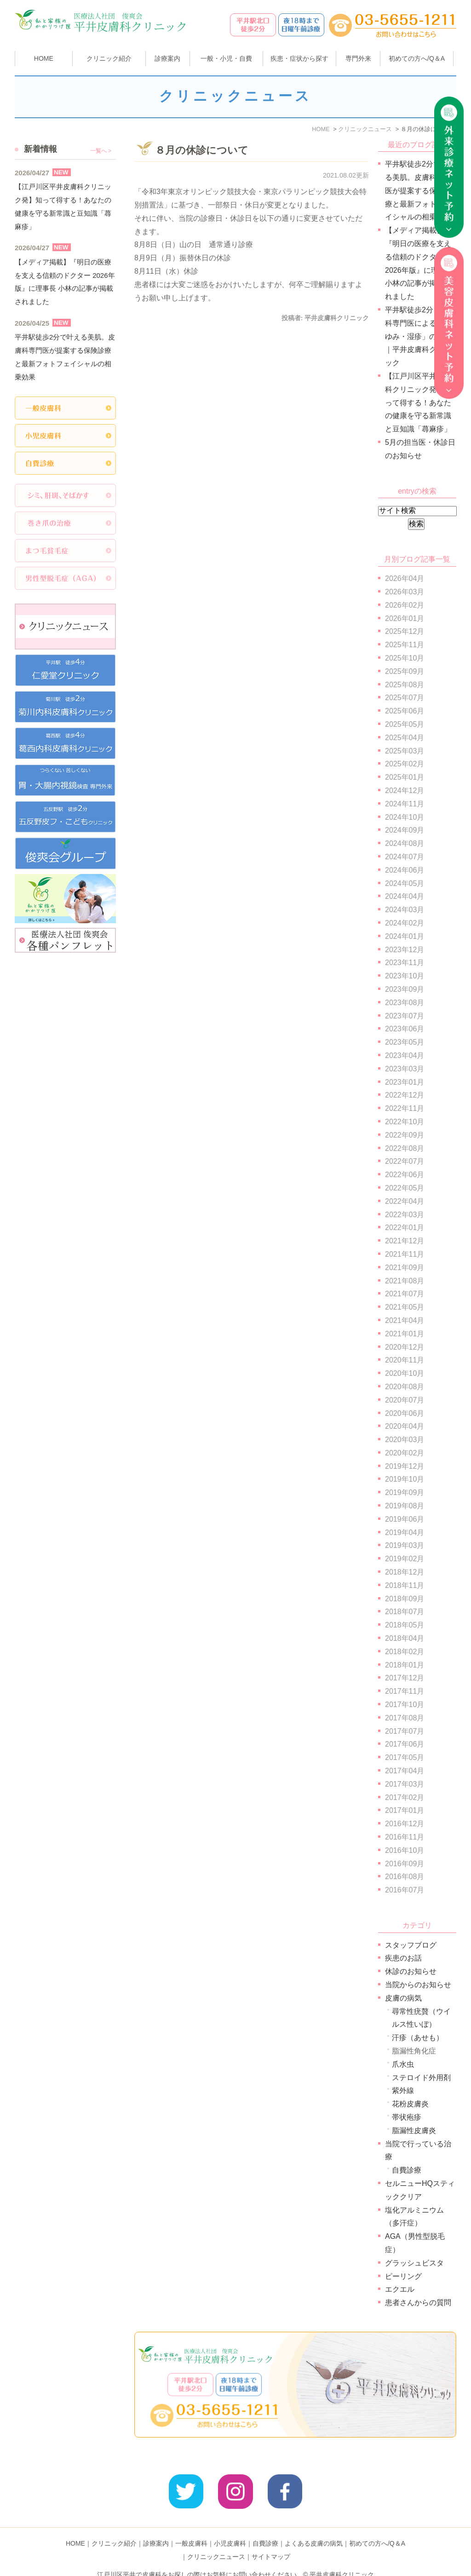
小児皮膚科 (230, 2528)
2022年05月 (404, 1188)
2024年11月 (404, 804)
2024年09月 (404, 830)
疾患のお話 (403, 1958)
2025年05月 (404, 724)
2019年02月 (404, 1559)
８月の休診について (201, 150)
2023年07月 (404, 1016)
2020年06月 (404, 1413)
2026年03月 (404, 592)
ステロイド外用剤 (421, 2078)
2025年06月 (404, 711)
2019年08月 (404, 1506)
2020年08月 (404, 1387)
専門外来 (358, 58)
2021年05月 (404, 1307)
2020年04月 (404, 1426)
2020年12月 (404, 1347)
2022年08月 (404, 1148)
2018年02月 (404, 1652)
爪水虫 (403, 2064)
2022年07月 (404, 1161)
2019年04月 (404, 1532)
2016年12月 (404, 1824)
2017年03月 (404, 1784)
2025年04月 (404, 738)
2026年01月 (404, 618)
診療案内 (167, 58)
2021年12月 (404, 1241)
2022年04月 (404, 1201)
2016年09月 (404, 1864)
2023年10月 (404, 976)
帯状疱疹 (406, 2117)
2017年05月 (404, 1757)
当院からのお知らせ (418, 1985)
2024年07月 (404, 857)
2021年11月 (404, 1254)
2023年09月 (404, 989)
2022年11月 (404, 1108)
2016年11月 (404, 1837)
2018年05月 (404, 1625)
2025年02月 (404, 764)
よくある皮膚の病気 (314, 2528)
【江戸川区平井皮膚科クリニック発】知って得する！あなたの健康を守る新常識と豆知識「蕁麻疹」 (418, 402)
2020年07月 (404, 1400)
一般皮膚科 (191, 2528)
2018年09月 (404, 1599)
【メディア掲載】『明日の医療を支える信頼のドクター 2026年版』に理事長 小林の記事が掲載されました (65, 281)
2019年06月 (404, 1519)
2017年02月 (404, 1797)
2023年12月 (404, 950)
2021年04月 (404, 1320)
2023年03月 (404, 1069)
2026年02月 (404, 605)
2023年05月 (404, 1042)
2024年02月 (404, 923)
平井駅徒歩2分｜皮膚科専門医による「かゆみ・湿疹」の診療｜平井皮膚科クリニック (420, 336)
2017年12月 (404, 1678)
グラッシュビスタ (414, 2263)
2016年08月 (404, 1876)
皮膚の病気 (403, 1998)
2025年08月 (404, 685)
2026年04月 (404, 578)
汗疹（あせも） (417, 2037)
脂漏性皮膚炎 (414, 2130)
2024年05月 (404, 883)
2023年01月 (404, 1082)
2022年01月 (404, 1227)
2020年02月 (404, 1453)
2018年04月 (404, 1638)
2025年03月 (404, 751)
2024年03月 (404, 910)
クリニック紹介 (114, 2528)
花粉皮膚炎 (410, 2104)
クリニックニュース (216, 2542)
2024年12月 (404, 790)
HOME (43, 58)
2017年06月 (404, 1744)
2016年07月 (404, 1890)
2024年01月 (404, 936)
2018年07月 (404, 1612)
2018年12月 (404, 1572)
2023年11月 (404, 962)
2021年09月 (404, 1267)
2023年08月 (404, 1002)
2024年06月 (404, 870)
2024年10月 (404, 817)
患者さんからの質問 (418, 2302)
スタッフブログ (411, 1945)
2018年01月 (404, 1665)
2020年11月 (404, 1360)
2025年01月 (404, 777)
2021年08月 (404, 1281)
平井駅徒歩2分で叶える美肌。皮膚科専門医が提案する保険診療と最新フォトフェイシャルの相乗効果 (420, 190)
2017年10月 (404, 1704)
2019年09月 (404, 1492)
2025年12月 (404, 631)
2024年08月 (404, 843)
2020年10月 (404, 1373)
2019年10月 (404, 1479)
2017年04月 (404, 1771)
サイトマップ (271, 2542)
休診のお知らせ (411, 1971)
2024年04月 (404, 896)
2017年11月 (404, 1691)
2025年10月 (404, 658)
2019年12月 (404, 1466)
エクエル (399, 2289)
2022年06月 (404, 1175)
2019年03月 (404, 1545)
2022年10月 (404, 1122)
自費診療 (406, 2170)
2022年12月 (404, 1095)
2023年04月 (404, 1055)
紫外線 (403, 2090)
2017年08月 (404, 1718)
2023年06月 (404, 1029)
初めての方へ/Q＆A (377, 2528)
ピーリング (403, 2276)
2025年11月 (404, 645)
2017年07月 (404, 1731)
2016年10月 (404, 1850)
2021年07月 (404, 1294)
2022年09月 (404, 1135)
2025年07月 (404, 698)
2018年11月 (404, 1585)
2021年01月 (404, 1334)
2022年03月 (404, 1215)
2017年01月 (404, 1810)
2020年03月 (404, 1439)
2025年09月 (404, 671)
